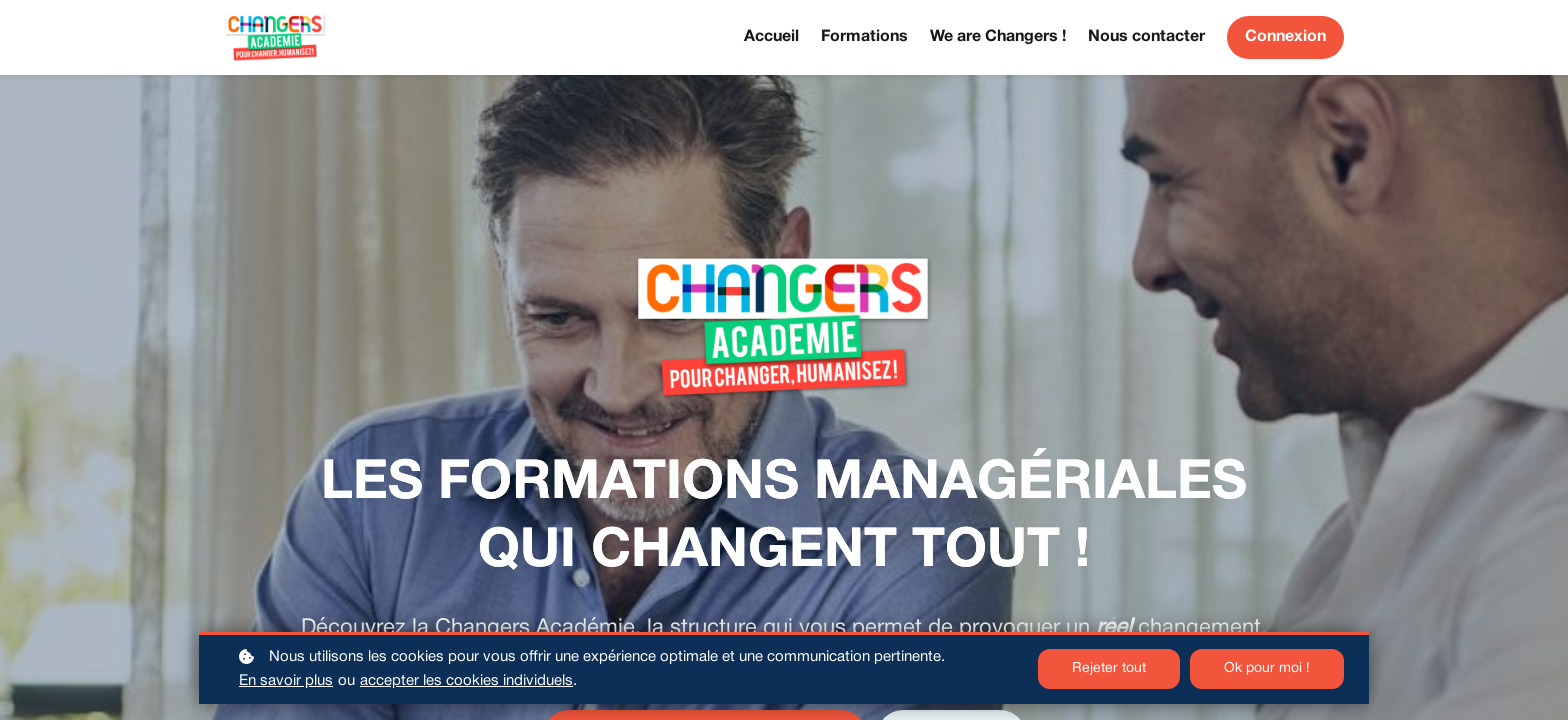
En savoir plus (286, 681)
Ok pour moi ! (1267, 668)
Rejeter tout (1109, 668)
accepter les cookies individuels (466, 681)
